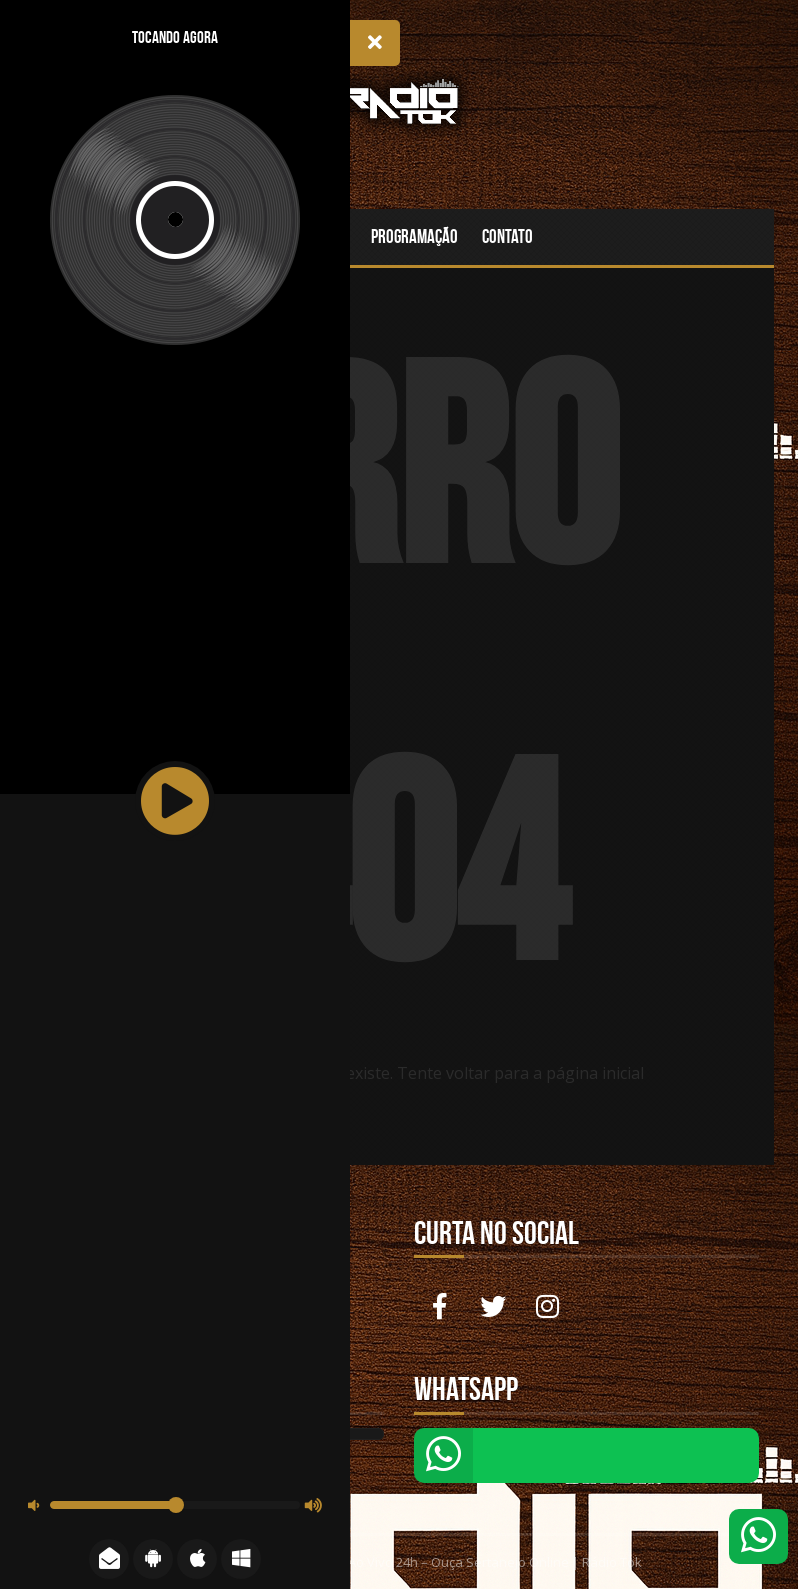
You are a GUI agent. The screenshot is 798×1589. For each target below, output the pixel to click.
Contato (507, 236)
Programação (414, 236)
